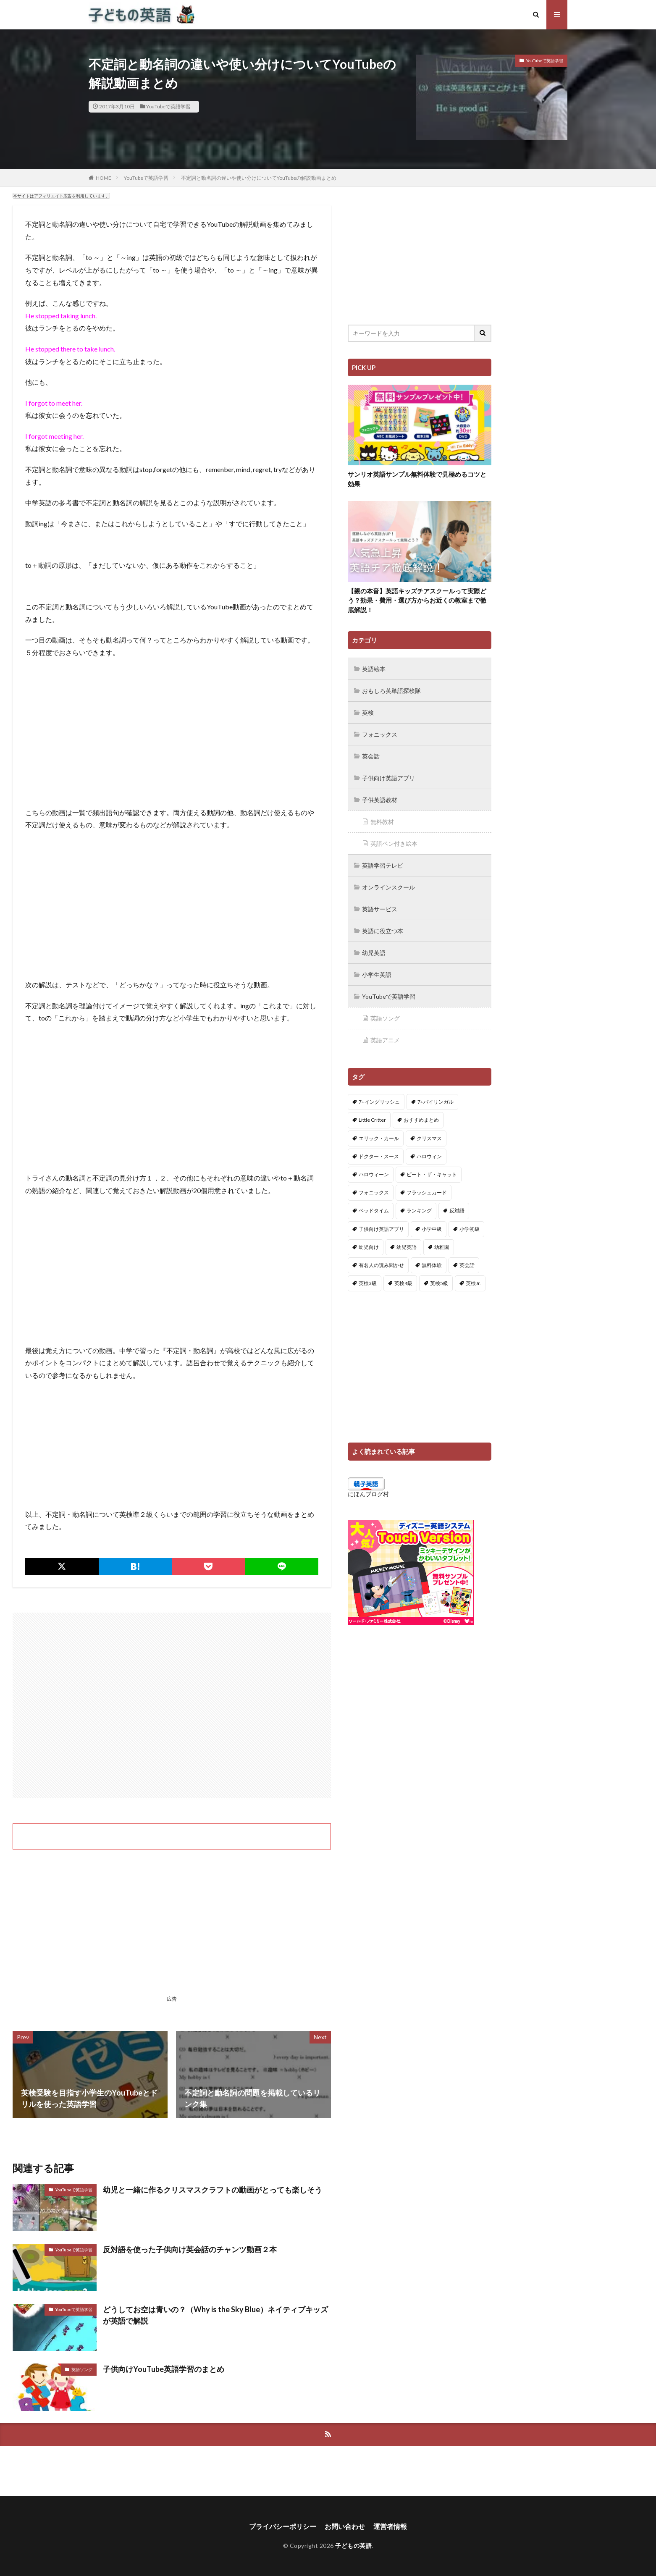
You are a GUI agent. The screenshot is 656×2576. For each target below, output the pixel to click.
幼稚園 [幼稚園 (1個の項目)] (441, 1247)
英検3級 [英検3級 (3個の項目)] (368, 1283)
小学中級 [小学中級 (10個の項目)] (432, 1229)
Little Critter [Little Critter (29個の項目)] (372, 1120)
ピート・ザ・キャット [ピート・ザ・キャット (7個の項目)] (432, 1174)
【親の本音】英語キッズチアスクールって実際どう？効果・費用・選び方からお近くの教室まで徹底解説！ (417, 600)
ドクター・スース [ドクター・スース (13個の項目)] (379, 1156)
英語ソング (81, 2369)
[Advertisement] (172, 1705)
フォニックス (379, 734)
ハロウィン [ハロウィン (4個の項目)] (429, 1156)
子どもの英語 (353, 2545)
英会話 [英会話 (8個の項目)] (467, 1265)
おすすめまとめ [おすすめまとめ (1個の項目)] (421, 1120)
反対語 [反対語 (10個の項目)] (456, 1210)
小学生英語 (376, 974)
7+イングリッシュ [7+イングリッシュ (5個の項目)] (379, 1102)
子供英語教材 (379, 799)
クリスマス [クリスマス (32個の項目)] (429, 1138)
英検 (368, 712)
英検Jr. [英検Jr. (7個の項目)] (473, 1283)
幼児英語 (374, 952)
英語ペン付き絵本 (393, 843)
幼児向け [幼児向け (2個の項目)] (369, 1247)
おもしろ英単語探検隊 (391, 690)
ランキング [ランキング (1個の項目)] (419, 1210)
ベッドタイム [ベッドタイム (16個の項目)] (374, 1210)
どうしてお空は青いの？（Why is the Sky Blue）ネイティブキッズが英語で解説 (215, 2315)
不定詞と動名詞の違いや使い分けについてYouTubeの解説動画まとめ (258, 178)
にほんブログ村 (368, 1494)
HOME (103, 178)
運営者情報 (390, 2526)
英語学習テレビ (382, 865)
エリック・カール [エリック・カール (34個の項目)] (379, 1138)
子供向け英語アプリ (388, 778)
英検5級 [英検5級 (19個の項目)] (439, 1283)
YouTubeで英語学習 (168, 106)
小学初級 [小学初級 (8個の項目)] (469, 1229)
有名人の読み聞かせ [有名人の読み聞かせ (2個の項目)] (381, 1265)
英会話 (371, 756)
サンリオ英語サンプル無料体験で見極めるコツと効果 (417, 479)
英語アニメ (385, 1040)
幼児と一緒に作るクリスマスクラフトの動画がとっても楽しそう (212, 2189)
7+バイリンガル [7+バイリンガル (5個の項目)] (435, 1102)
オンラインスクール (388, 887)
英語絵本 (374, 668)
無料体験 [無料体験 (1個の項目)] (432, 1265)
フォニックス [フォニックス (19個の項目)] (374, 1192)
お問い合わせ (345, 2526)
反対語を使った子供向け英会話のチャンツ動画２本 (190, 2249)
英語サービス (379, 909)
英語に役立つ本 (382, 930)
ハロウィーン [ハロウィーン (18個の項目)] (374, 1174)
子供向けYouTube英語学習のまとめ (163, 2369)
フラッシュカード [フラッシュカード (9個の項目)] (427, 1192)
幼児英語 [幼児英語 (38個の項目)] (406, 1247)
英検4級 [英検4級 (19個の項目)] (403, 1283)
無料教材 (382, 821)
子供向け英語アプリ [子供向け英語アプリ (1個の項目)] (381, 1229)
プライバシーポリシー (282, 2526)
